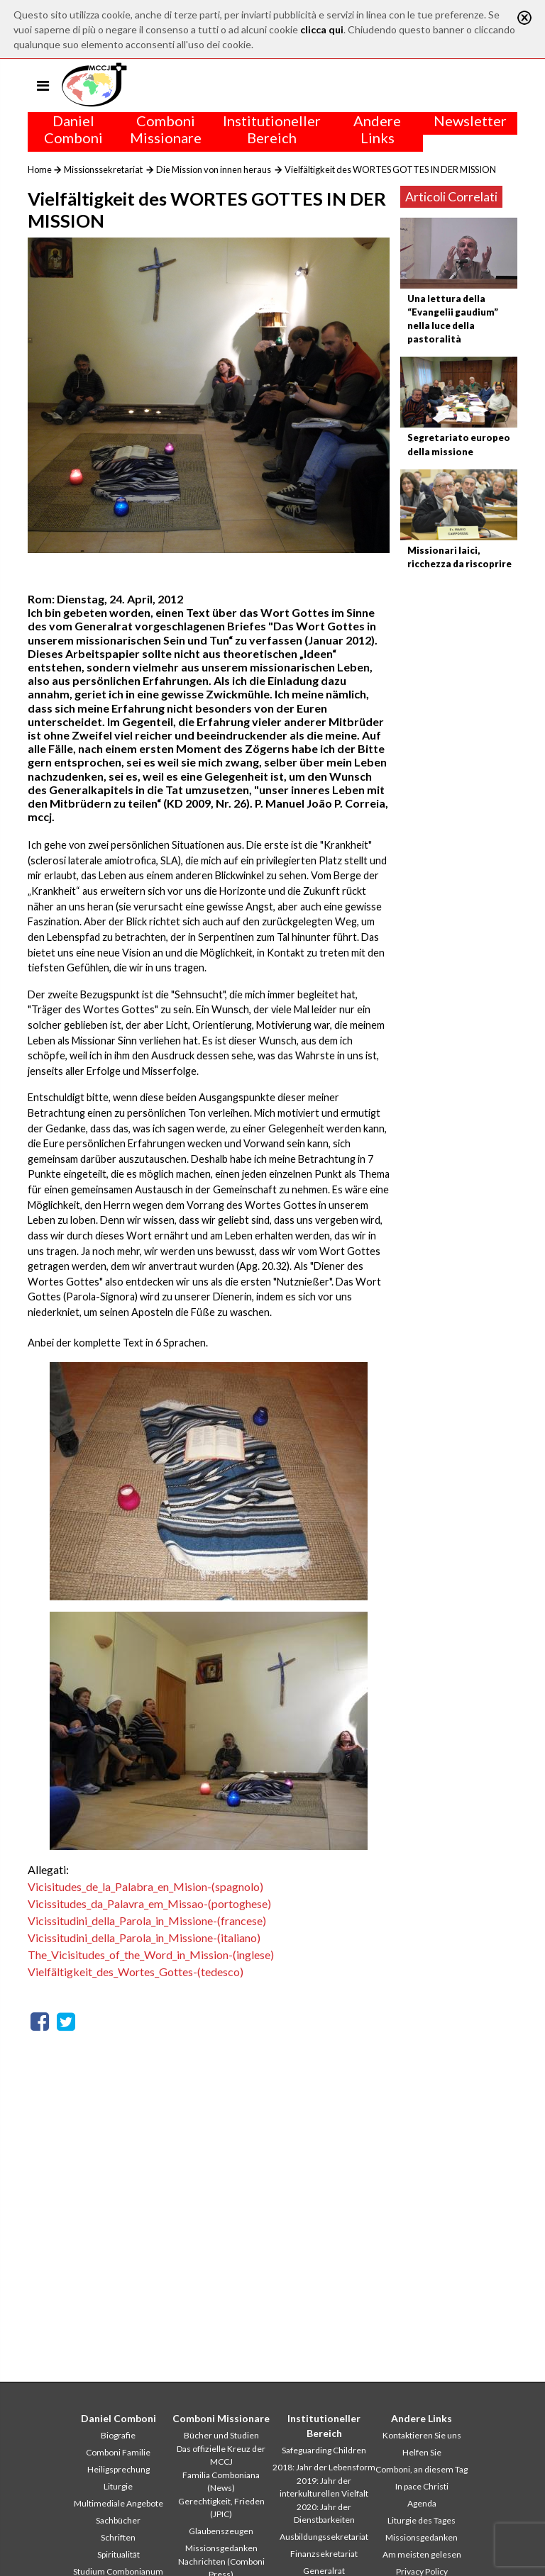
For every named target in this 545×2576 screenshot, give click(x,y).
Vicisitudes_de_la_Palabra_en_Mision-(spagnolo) (145, 1886)
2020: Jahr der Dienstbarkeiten (324, 2513)
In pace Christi (421, 2486)
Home (40, 169)
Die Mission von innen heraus (213, 169)
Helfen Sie (421, 2452)
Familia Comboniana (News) (221, 2481)
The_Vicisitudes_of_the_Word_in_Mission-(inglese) (151, 1954)
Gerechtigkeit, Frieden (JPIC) (221, 2507)
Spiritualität (118, 2554)
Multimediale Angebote (118, 2503)
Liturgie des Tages (421, 2520)
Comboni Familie (118, 2452)
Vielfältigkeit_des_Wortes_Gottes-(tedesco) (135, 1971)
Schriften (118, 2537)
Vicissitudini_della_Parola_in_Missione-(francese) (147, 1920)
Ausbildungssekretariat (324, 2536)
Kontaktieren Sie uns (421, 2435)
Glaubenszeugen (221, 2531)
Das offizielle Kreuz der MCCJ (221, 2455)
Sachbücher (118, 2520)
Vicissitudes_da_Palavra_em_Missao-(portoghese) (149, 1903)
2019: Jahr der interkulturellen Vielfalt (324, 2487)
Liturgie (118, 2486)
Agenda (421, 2503)
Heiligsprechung (118, 2469)
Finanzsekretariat (324, 2553)
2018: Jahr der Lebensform (323, 2467)
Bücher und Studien (221, 2435)
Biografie (118, 2435)
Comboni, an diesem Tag (421, 2469)
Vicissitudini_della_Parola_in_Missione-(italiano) (144, 1937)
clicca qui (321, 29)
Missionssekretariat (103, 169)
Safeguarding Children (324, 2450)
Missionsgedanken (221, 2548)
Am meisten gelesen (421, 2554)
